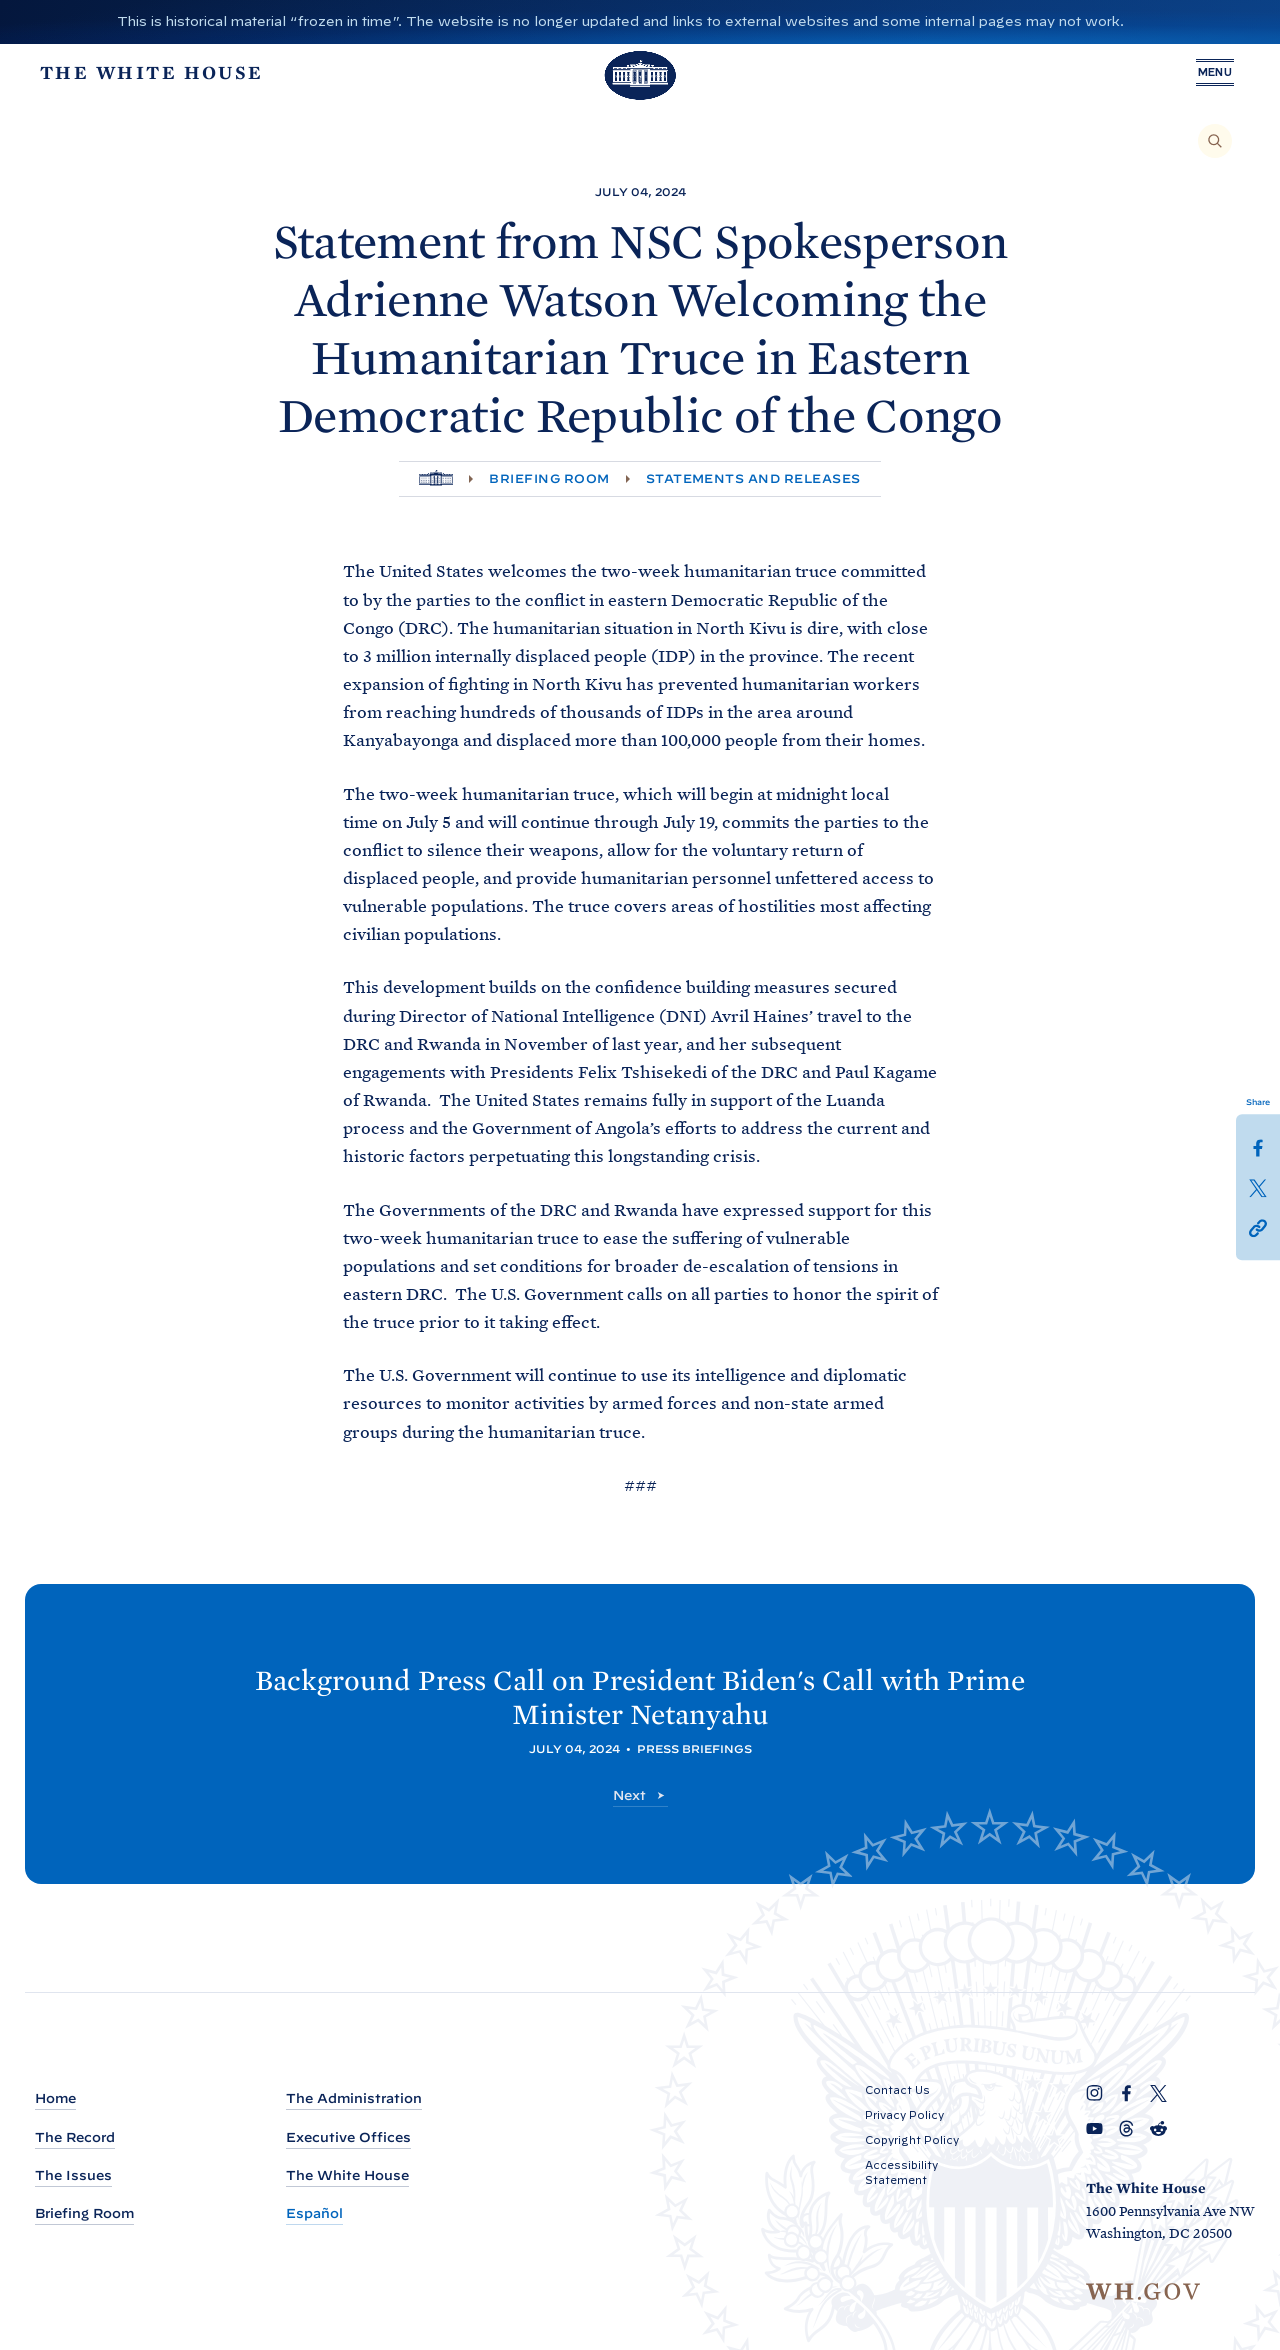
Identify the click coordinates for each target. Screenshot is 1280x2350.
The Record (75, 2137)
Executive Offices (348, 2137)
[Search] (1215, 141)
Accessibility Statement (901, 2173)
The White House (347, 2175)
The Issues (73, 2175)
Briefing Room (549, 478)
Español (314, 2213)
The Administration (354, 2099)
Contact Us (897, 2091)
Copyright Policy (912, 2141)
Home (55, 2099)
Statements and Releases (753, 478)
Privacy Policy (904, 2116)
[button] (1258, 1227)
